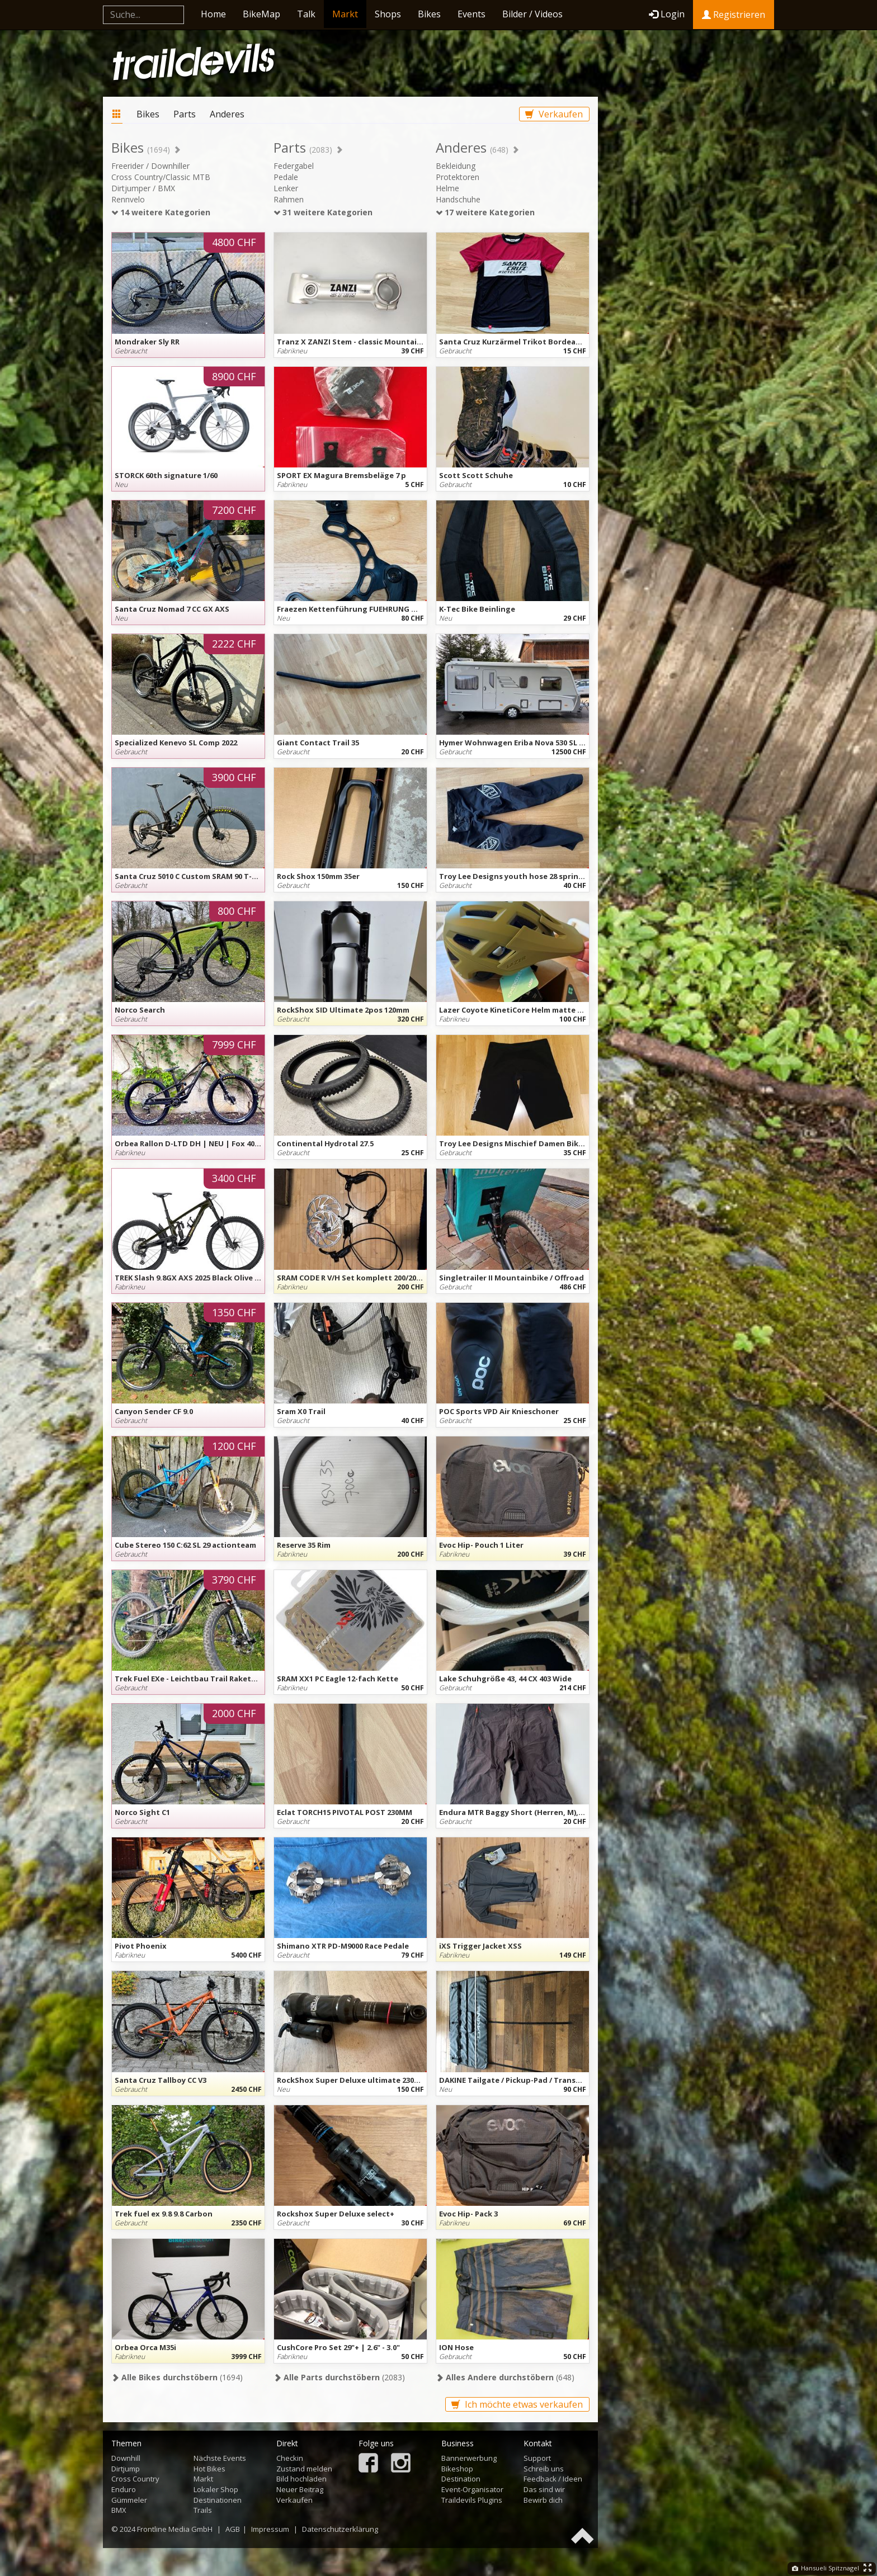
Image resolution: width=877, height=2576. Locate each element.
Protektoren (457, 177)
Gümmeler (129, 2500)
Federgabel (294, 165)
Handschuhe (458, 199)
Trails (203, 2510)
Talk (306, 14)
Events (471, 14)
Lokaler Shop (216, 2489)
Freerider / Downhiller (150, 165)
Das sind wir (544, 2489)
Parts (184, 114)
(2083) (339, 2377)
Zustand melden (304, 2469)
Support (537, 2458)
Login (667, 14)
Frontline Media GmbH (175, 2529)
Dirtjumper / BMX (143, 188)
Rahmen (289, 199)
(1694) (177, 2377)
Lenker (286, 188)
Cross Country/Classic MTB (160, 177)
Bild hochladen (301, 2479)
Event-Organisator (472, 2489)
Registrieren (733, 14)
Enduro (123, 2489)
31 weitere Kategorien (323, 212)
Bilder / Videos (532, 14)
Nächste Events (220, 2458)
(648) (505, 2377)
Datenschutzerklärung (340, 2529)
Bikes (429, 14)
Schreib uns (544, 2469)
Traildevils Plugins (471, 2500)
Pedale (286, 177)
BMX (118, 2510)
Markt (345, 14)
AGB (232, 2529)
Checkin (289, 2458)
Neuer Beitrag (299, 2489)
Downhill (125, 2458)
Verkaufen (554, 114)
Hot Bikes (209, 2469)
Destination (460, 2479)
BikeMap (261, 14)
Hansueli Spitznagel (825, 2568)
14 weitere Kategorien (160, 212)
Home (213, 14)
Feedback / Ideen (553, 2479)
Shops (388, 14)
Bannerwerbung (469, 2458)
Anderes (227, 114)
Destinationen (218, 2500)
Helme (447, 188)
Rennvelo (128, 199)
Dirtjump (125, 2469)
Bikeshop (457, 2469)
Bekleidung (455, 165)
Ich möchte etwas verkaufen (517, 2404)
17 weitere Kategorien (485, 212)
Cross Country (135, 2479)
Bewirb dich (543, 2500)
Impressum (270, 2529)
